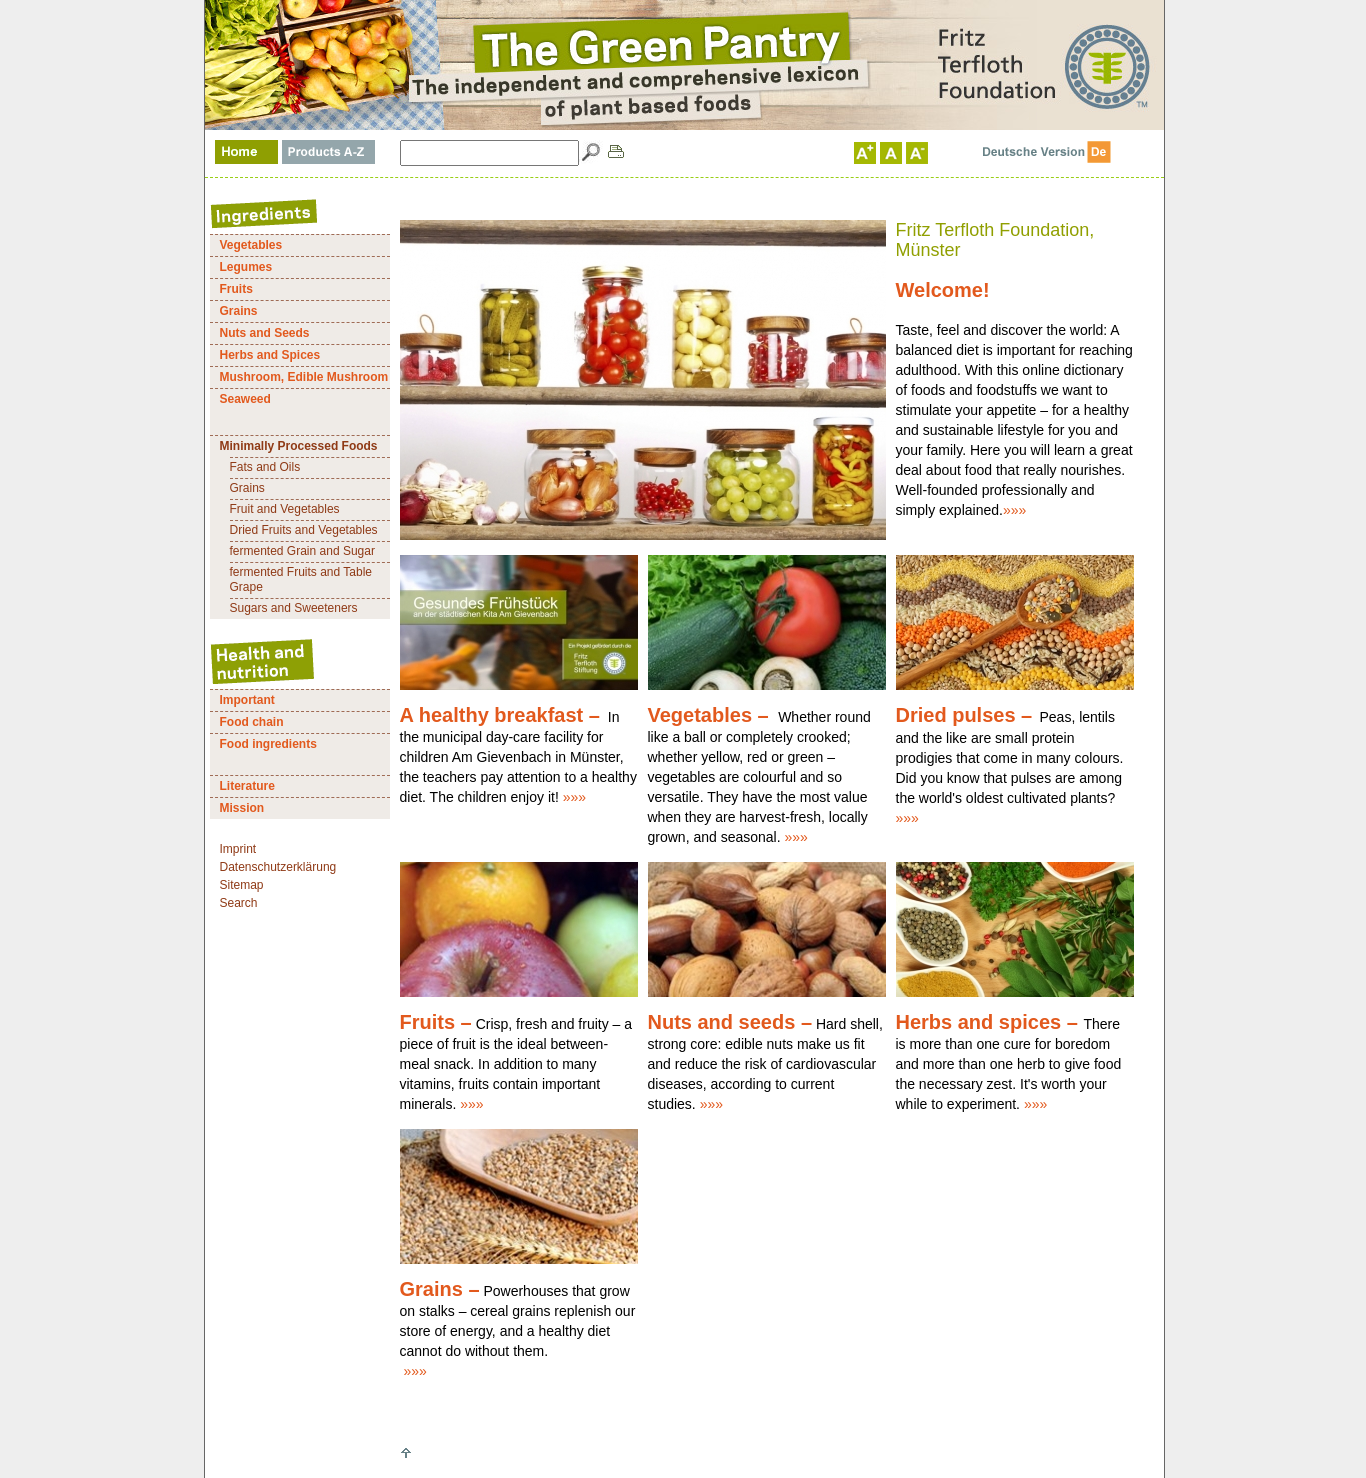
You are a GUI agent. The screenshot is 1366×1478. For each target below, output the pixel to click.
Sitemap (242, 885)
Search (239, 903)
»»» (1014, 510)
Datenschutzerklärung (278, 867)
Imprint (238, 849)
